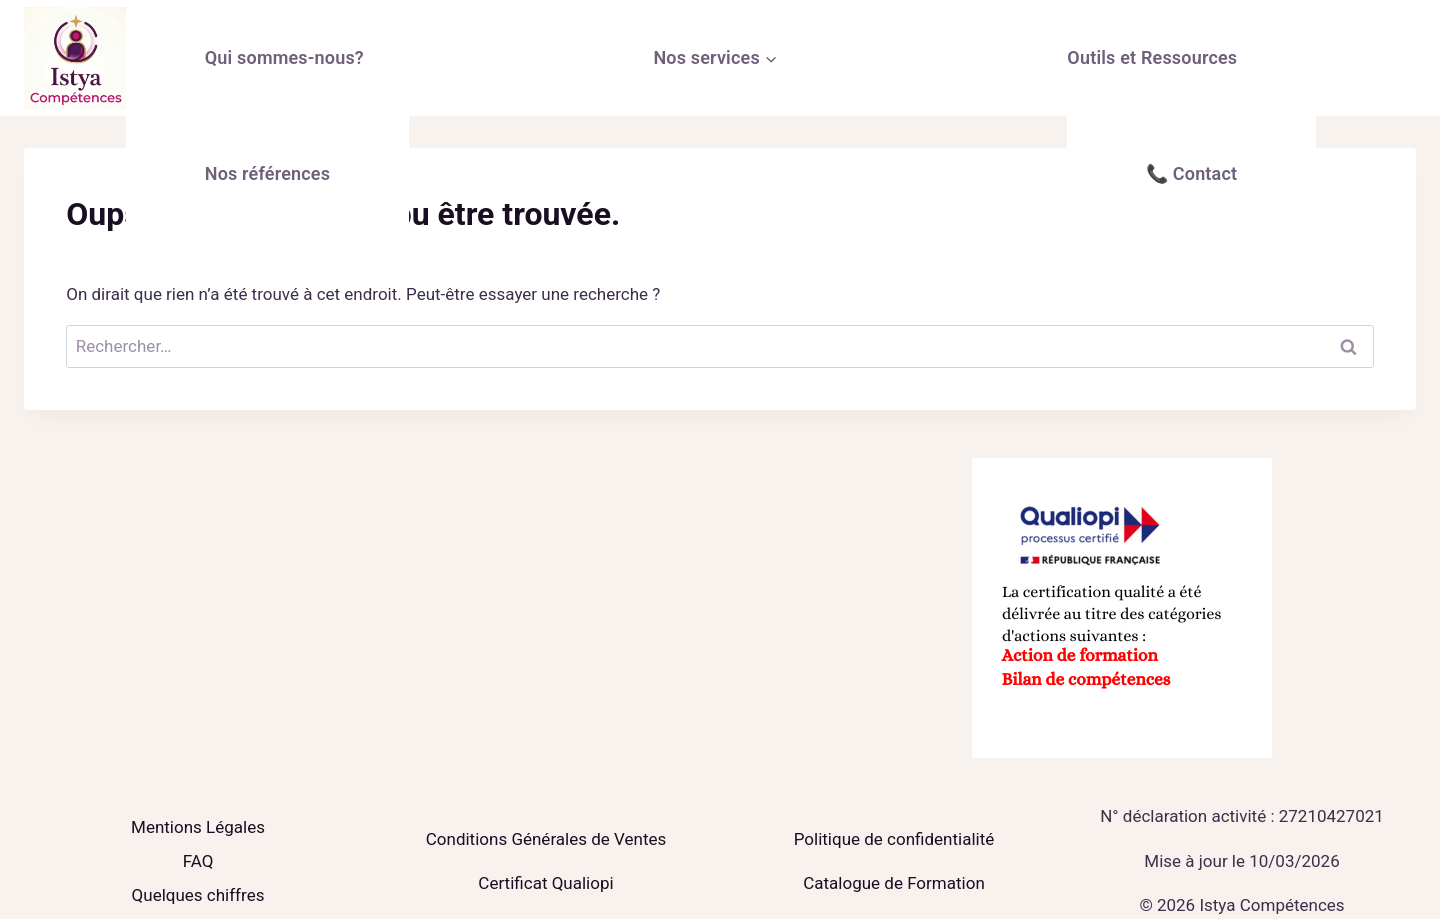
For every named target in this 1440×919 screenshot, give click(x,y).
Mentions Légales (198, 827)
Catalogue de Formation (894, 883)
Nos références (267, 173)
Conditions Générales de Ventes (546, 839)
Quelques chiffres (198, 895)
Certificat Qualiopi (545, 883)
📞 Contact (1191, 173)
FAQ (198, 861)
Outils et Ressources (1152, 57)
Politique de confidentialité (894, 839)
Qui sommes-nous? (284, 57)
